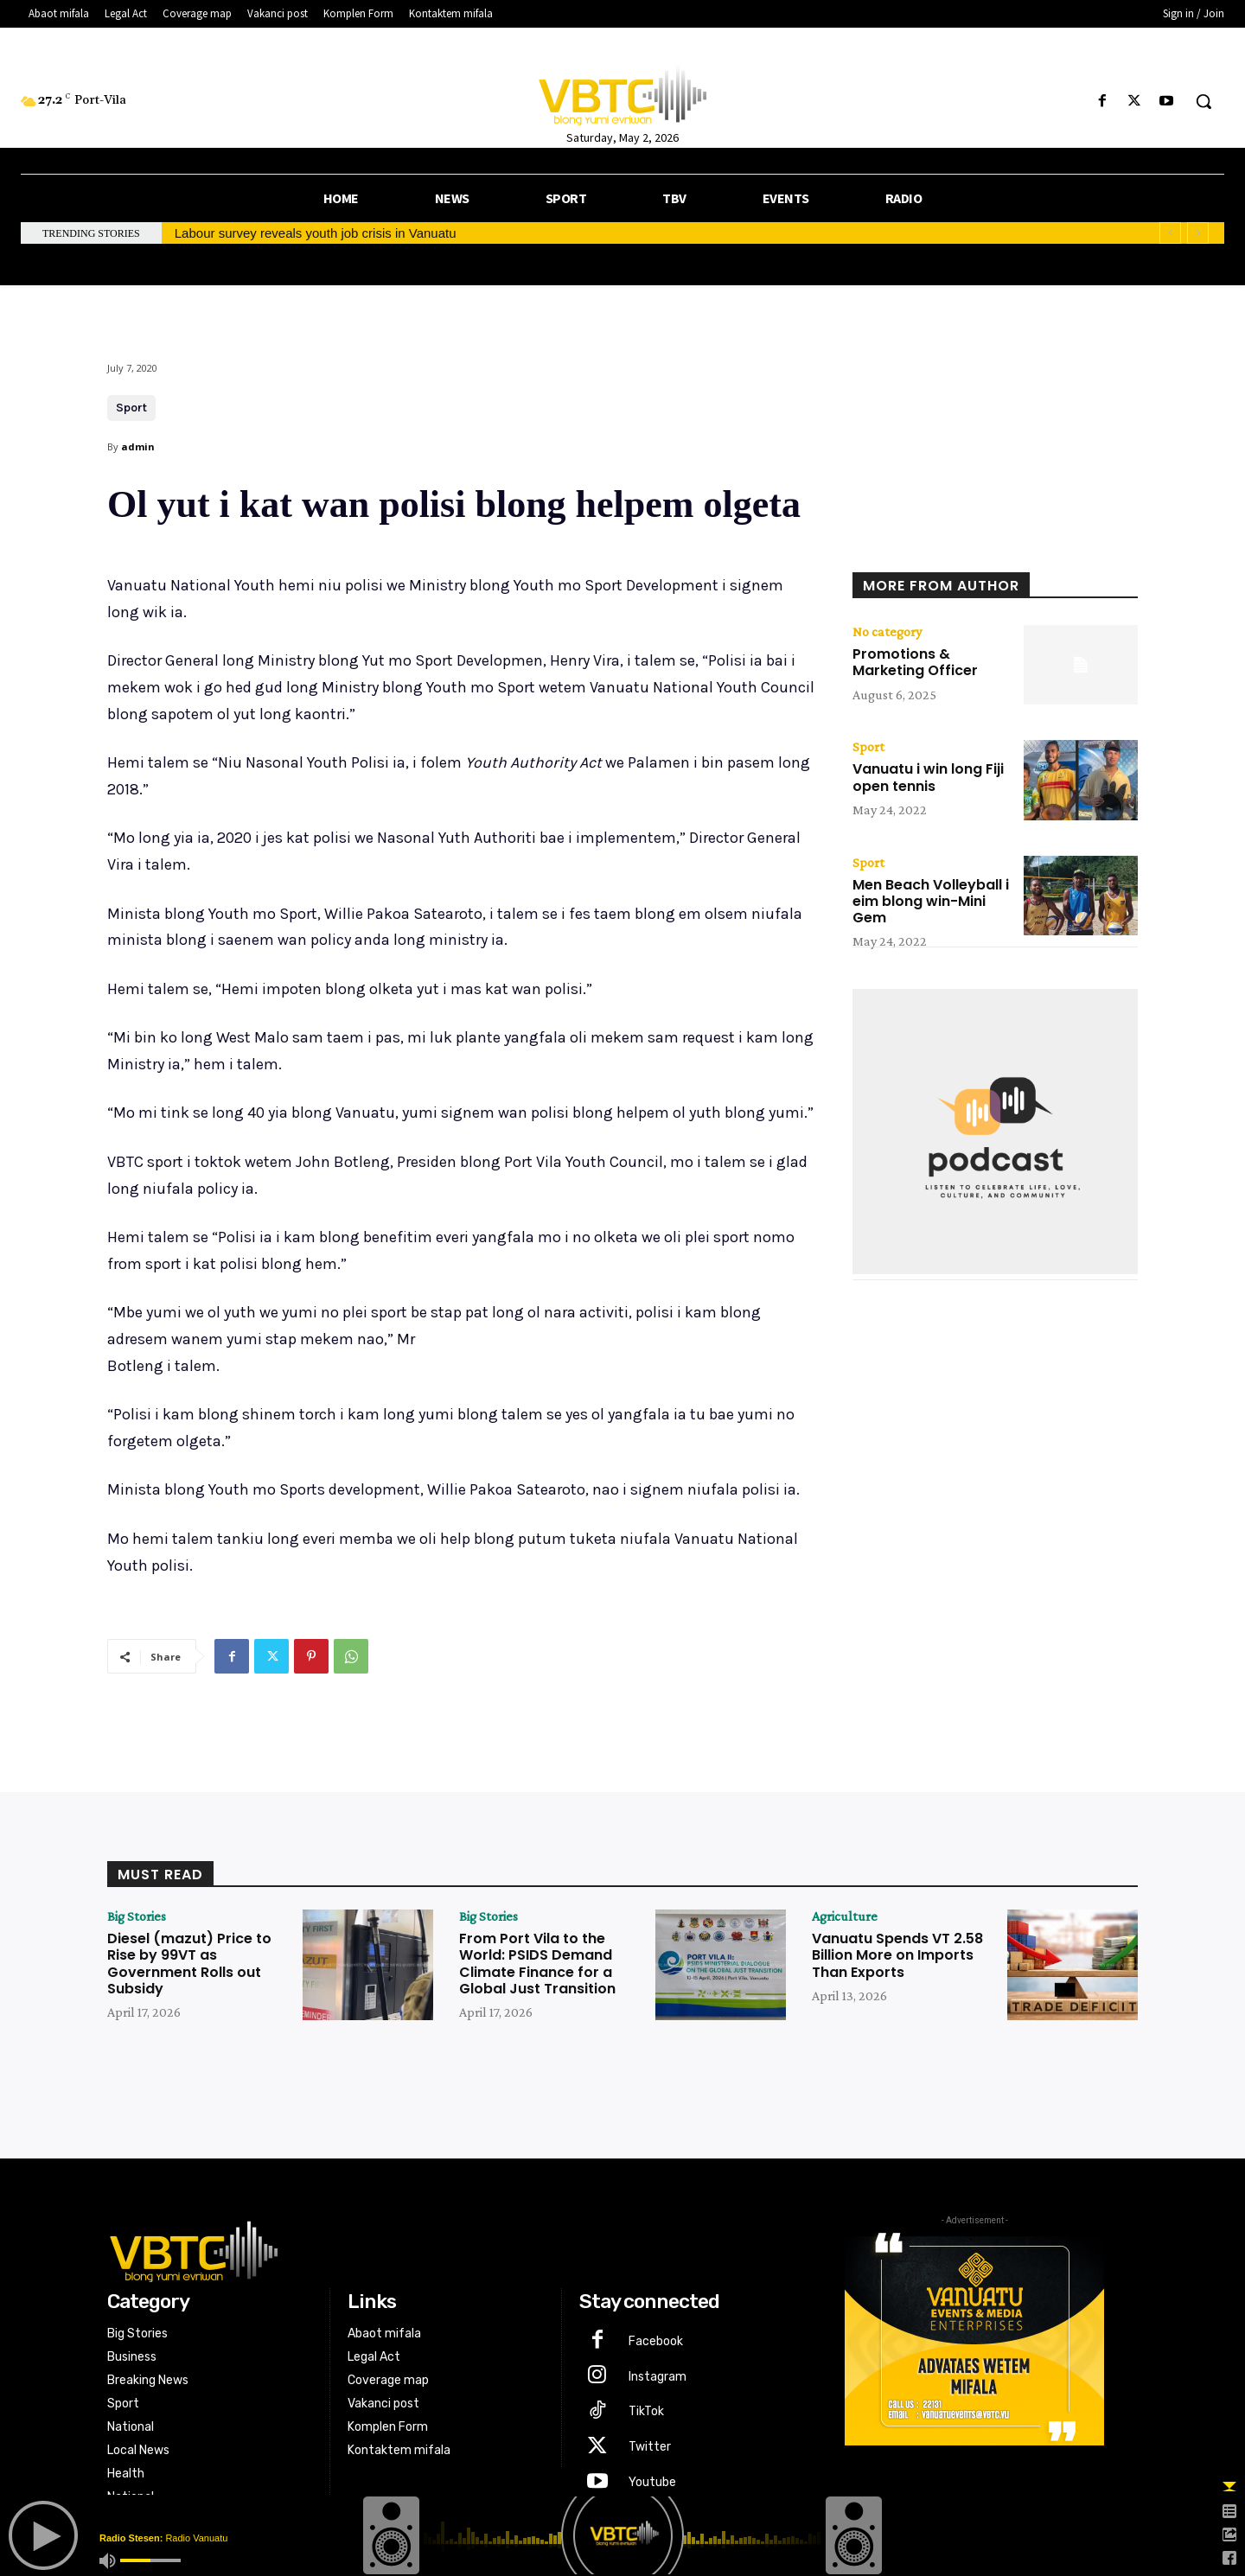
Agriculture (845, 1916)
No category (887, 632)
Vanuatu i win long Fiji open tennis (928, 777)
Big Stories (136, 1916)
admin (138, 446)
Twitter (650, 2446)
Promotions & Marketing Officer (915, 662)
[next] (1198, 233)
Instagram (657, 2376)
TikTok (646, 2411)
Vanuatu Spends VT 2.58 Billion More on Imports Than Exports (897, 1955)
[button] (1203, 101)
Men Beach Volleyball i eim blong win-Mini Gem (930, 901)
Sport (131, 408)
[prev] (1170, 233)
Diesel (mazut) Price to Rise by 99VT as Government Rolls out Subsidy (189, 1964)
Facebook (656, 2341)
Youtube (652, 2482)
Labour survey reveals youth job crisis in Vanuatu (315, 233)
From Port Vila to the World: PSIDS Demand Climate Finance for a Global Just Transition (537, 1964)
